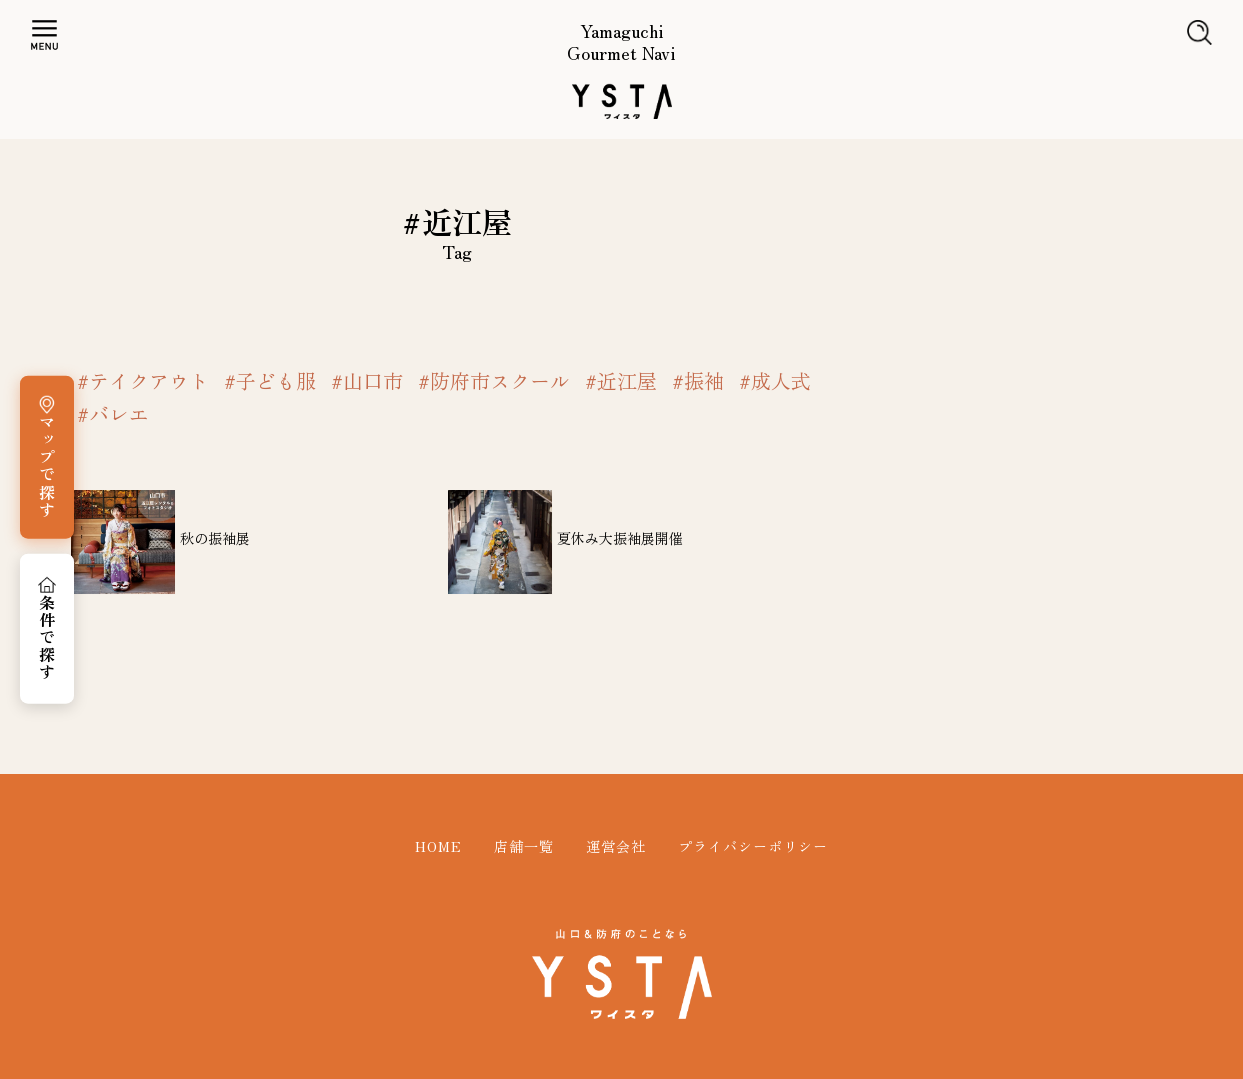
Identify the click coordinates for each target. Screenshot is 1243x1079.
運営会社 (616, 846)
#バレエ (113, 414)
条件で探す (47, 638)
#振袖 (698, 381)
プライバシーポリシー (753, 846)
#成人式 (775, 381)
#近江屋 (621, 381)
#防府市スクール (494, 381)
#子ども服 (270, 381)
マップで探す (47, 466)
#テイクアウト (143, 381)
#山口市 (367, 381)
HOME (438, 846)
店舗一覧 (524, 846)
